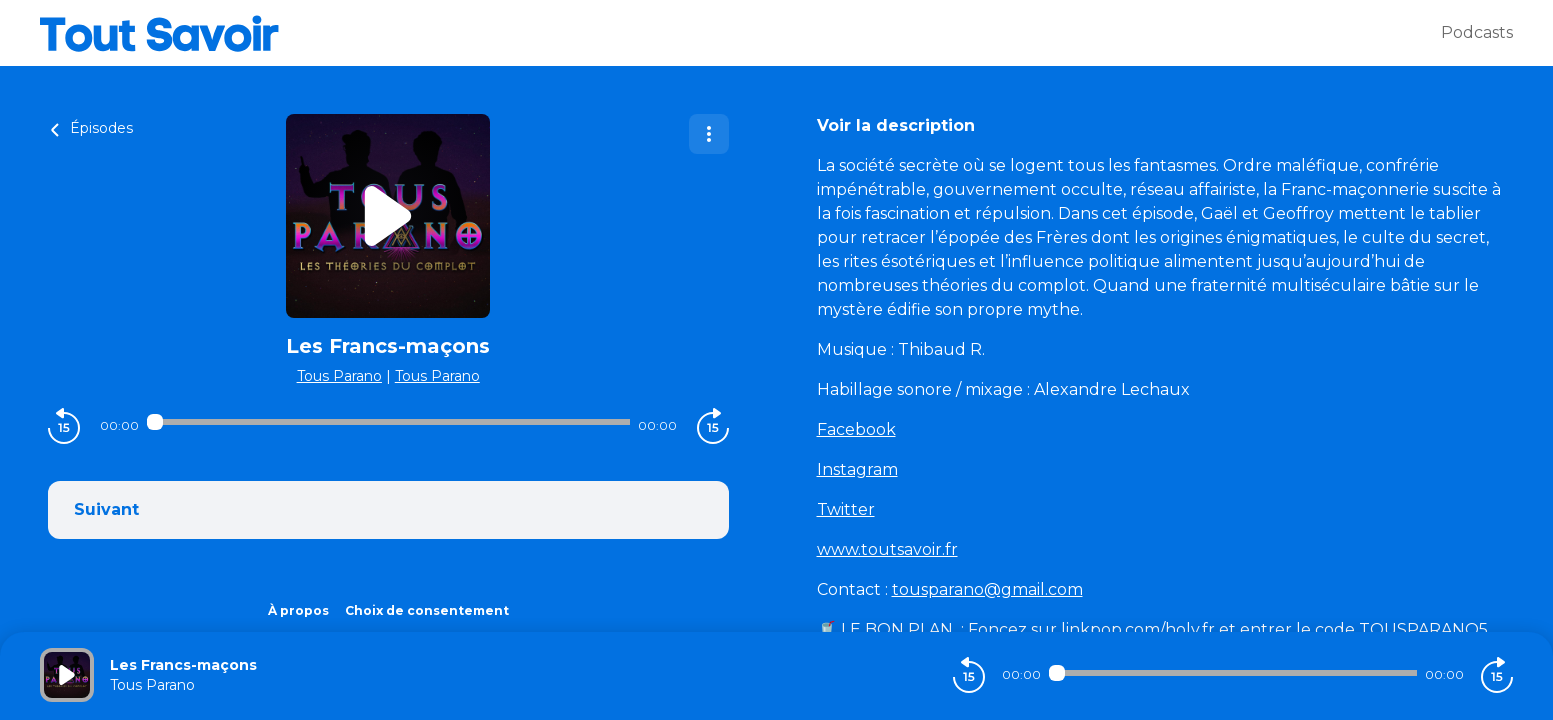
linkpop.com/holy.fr (1140, 629)
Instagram (857, 469)
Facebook (856, 429)
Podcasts (1477, 32)
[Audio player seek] (388, 422)
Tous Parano (339, 376)
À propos (298, 610)
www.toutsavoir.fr (887, 549)
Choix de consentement (427, 610)
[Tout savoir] (740, 33)
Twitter (846, 509)
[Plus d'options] (709, 134)
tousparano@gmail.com (987, 589)
